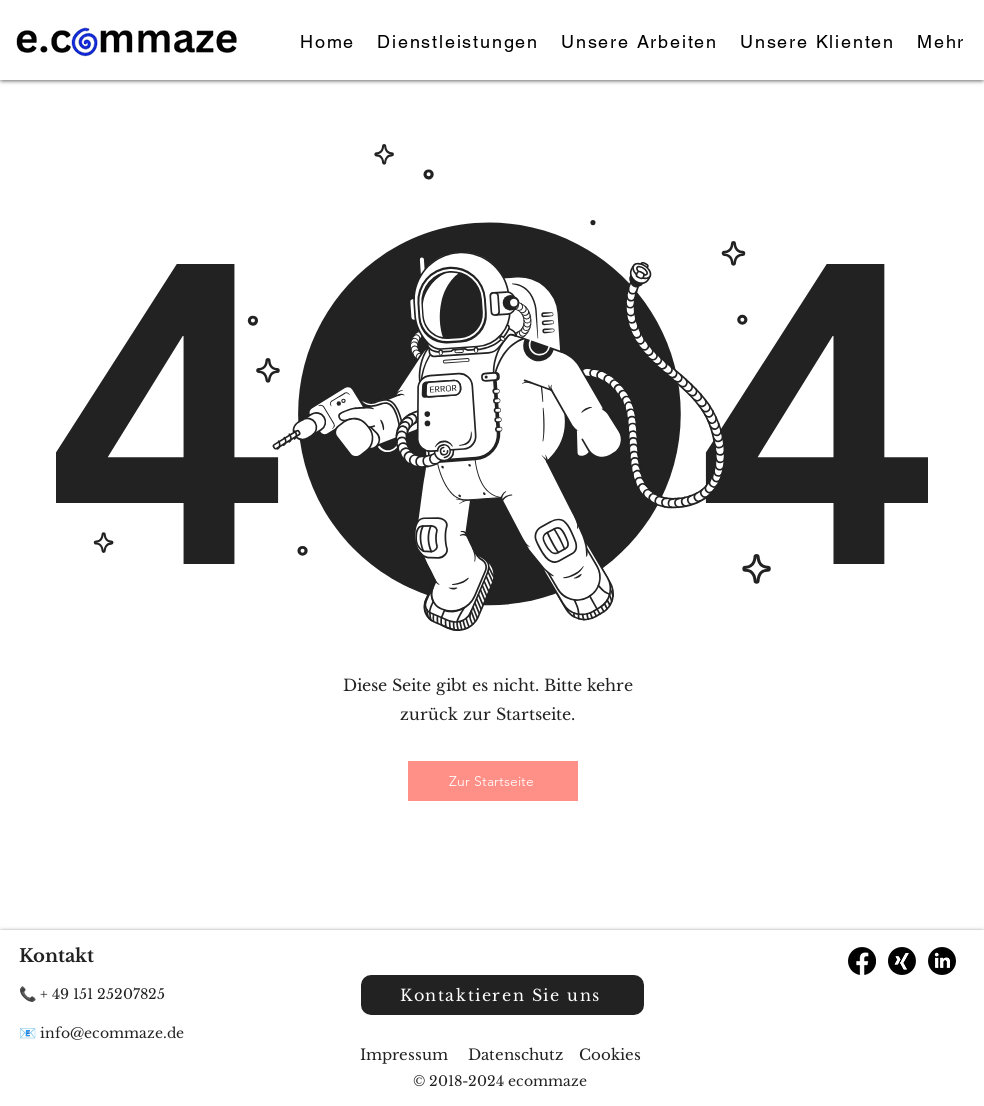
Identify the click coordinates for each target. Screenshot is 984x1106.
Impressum (406, 1054)
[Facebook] (862, 961)
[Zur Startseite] (493, 781)
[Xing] (902, 961)
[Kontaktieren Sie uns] (502, 995)
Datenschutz (515, 1054)
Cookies (610, 1054)
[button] (941, 42)
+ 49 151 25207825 (102, 994)
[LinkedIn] (942, 961)
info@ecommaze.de (112, 1033)
